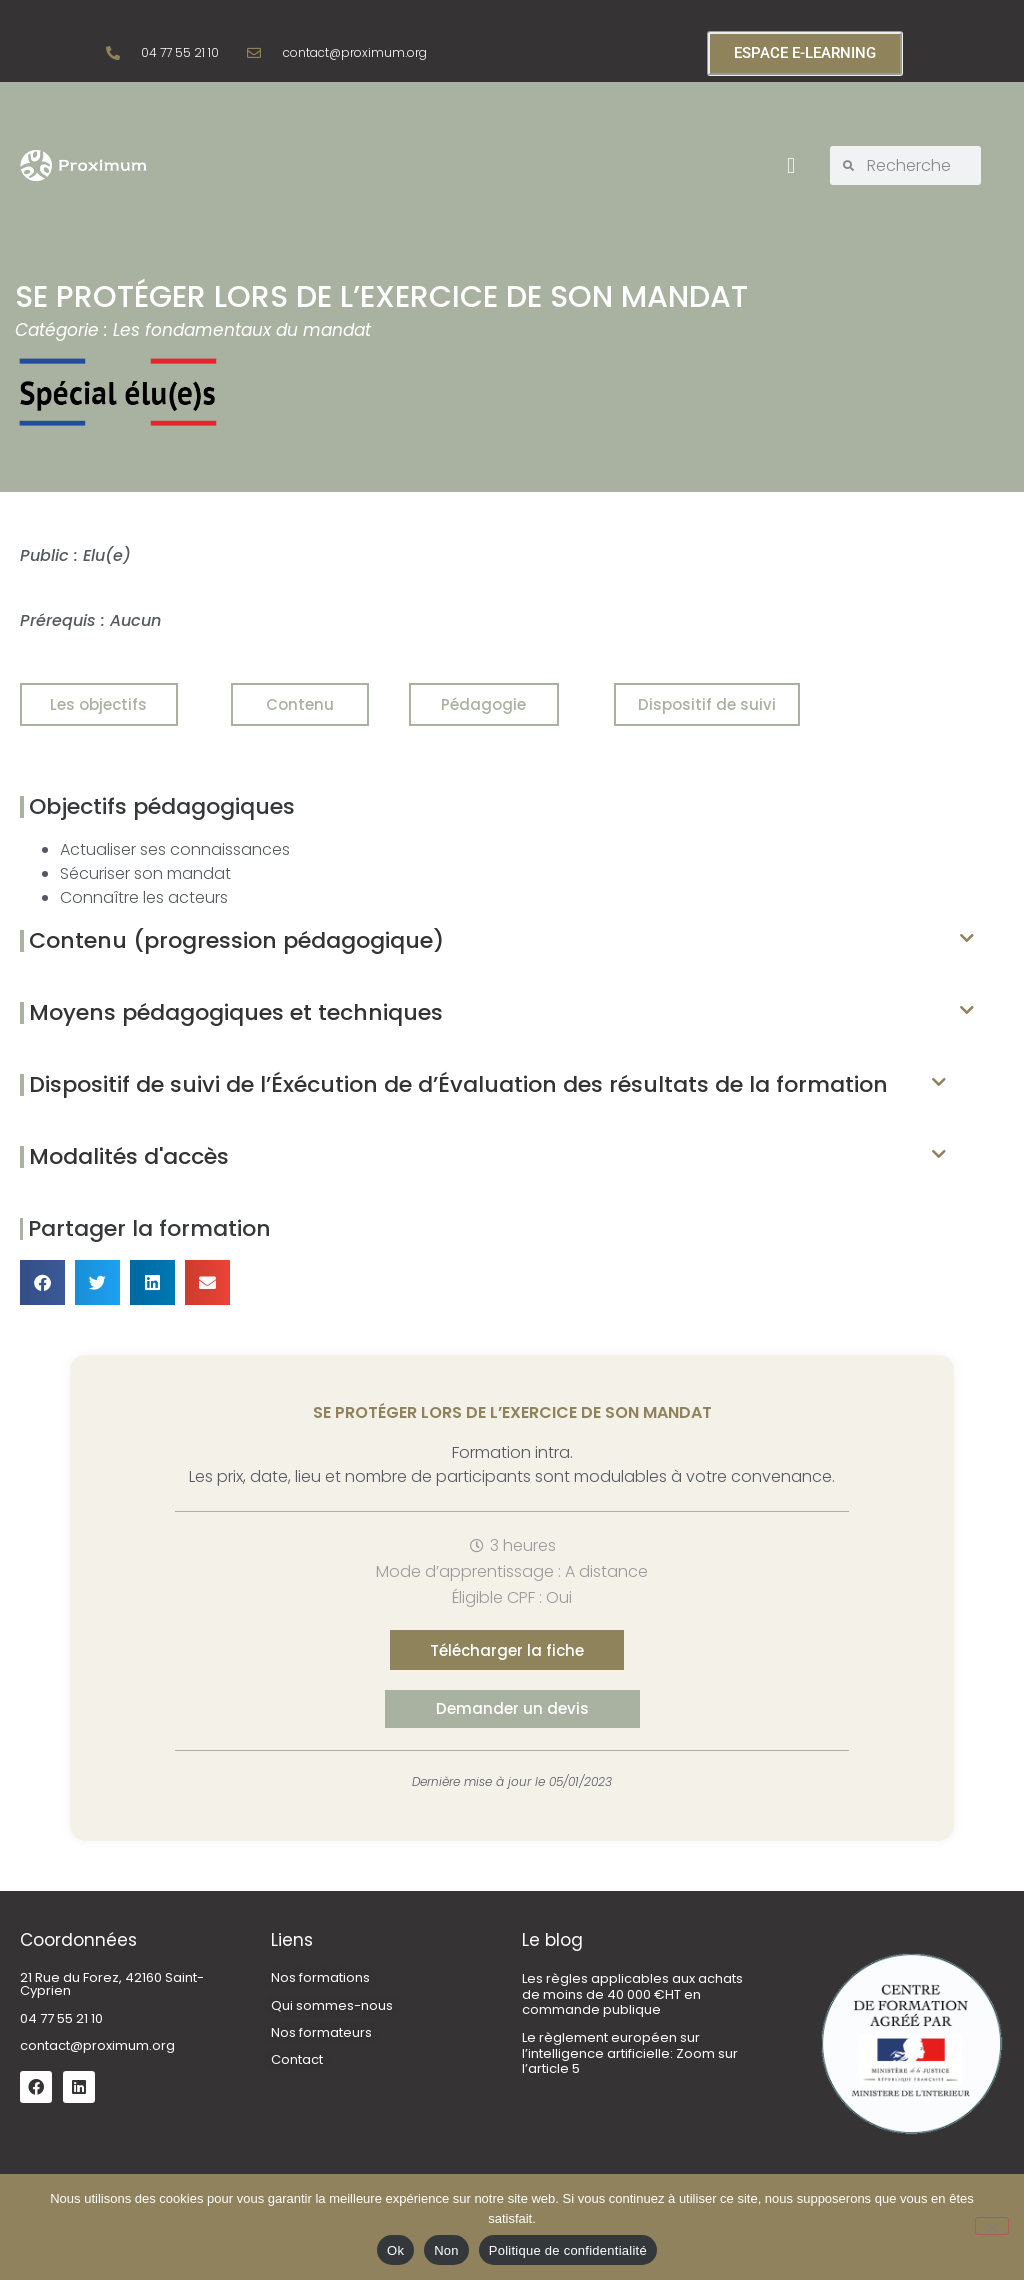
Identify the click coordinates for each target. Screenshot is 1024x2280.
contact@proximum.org (97, 2045)
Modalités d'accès (129, 1156)
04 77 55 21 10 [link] (61, 2018)
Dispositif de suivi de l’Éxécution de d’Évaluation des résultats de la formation (458, 1084)
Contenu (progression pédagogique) (236, 940)
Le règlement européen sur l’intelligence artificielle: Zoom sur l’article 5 (630, 2053)
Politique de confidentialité (568, 2250)
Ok (395, 2250)
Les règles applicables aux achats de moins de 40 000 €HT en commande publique (632, 1995)
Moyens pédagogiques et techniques (236, 1012)
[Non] (992, 2226)
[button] (790, 165)
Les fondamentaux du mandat (242, 330)
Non (446, 2250)
